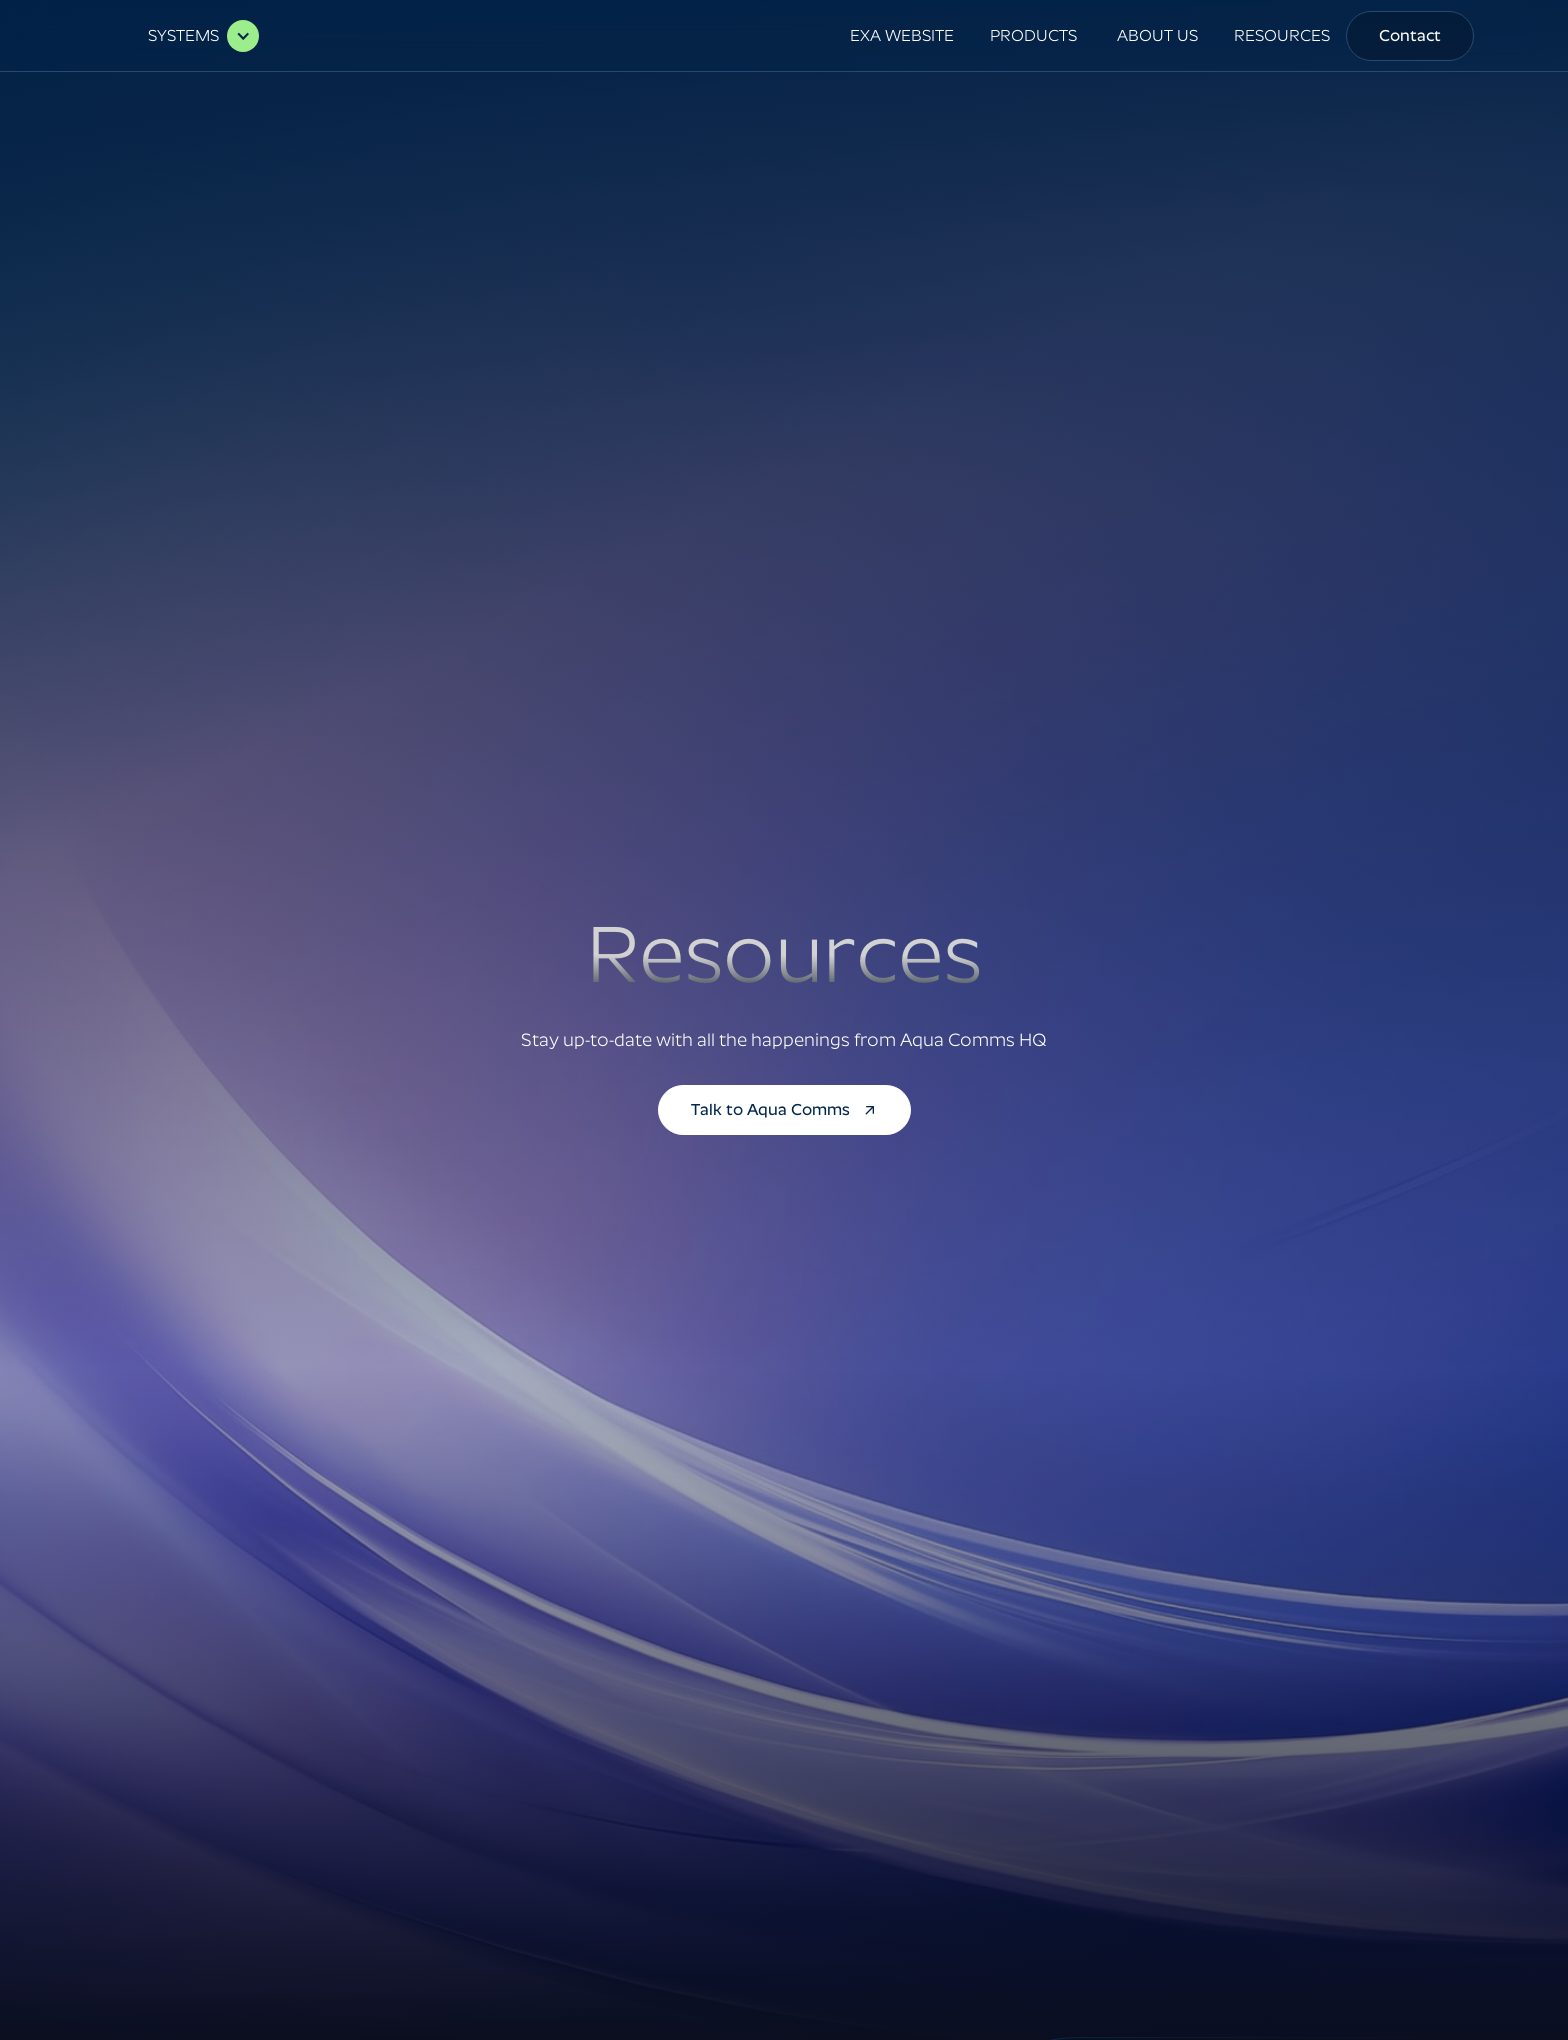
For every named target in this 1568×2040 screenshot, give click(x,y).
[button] (193, 36)
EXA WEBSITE (902, 35)
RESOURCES (1282, 35)
